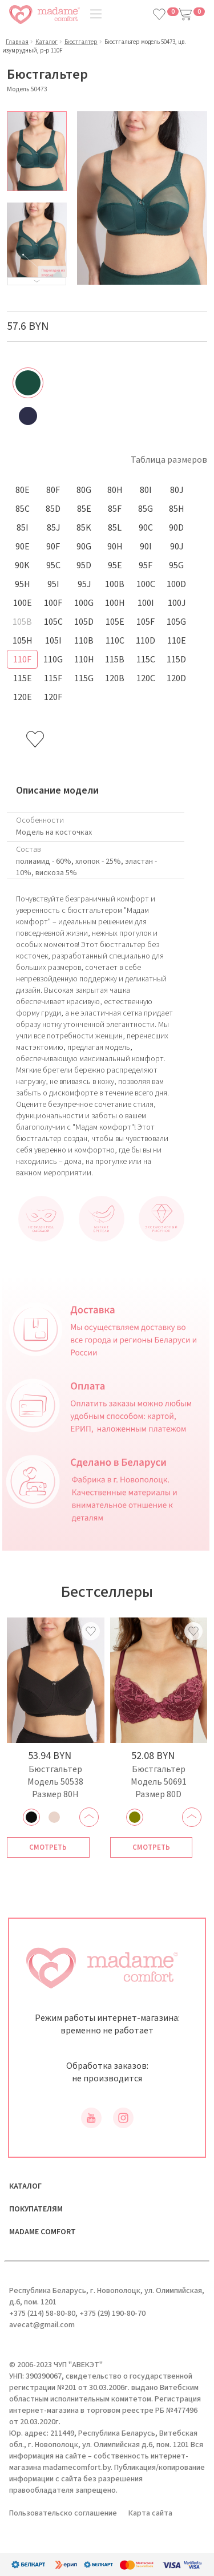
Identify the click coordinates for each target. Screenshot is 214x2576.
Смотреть (48, 1847)
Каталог (46, 42)
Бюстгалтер (81, 42)
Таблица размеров (169, 460)
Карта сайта (150, 2513)
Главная (17, 42)
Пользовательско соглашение (63, 2513)
